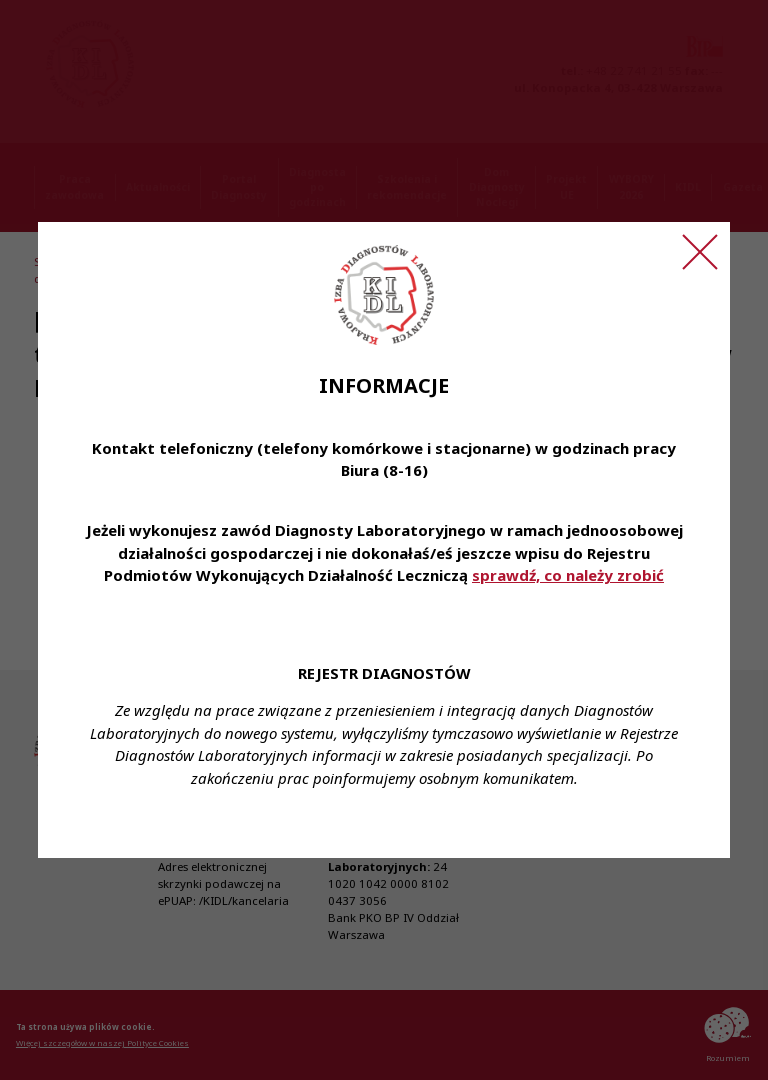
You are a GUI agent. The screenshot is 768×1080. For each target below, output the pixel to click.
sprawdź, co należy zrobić (568, 575)
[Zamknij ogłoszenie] (700, 252)
